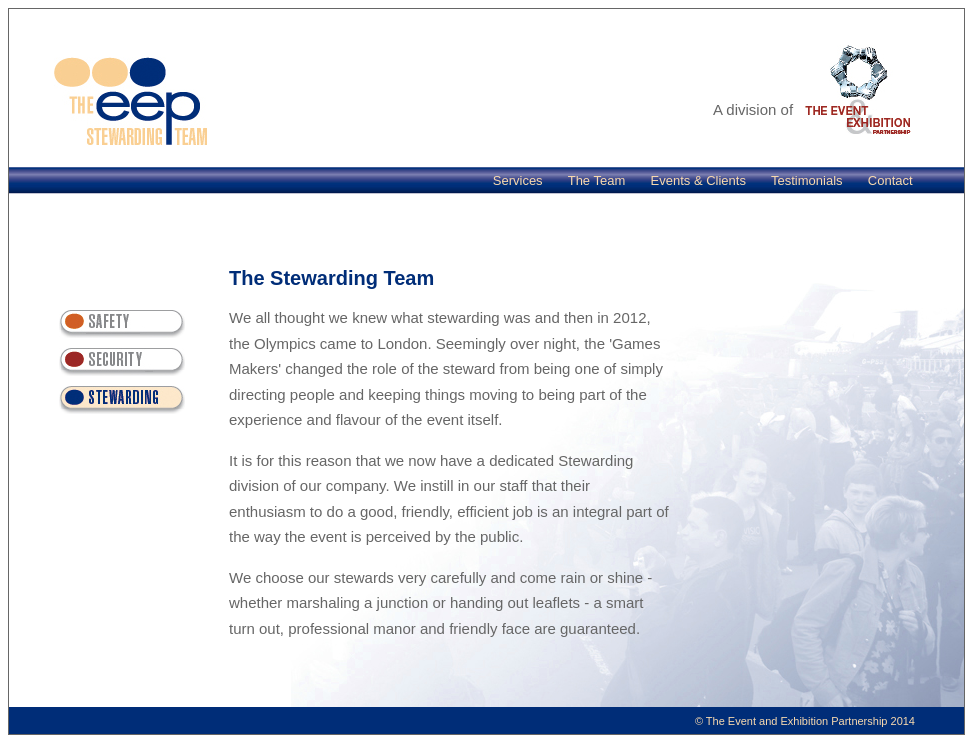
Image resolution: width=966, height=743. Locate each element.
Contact (890, 180)
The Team (597, 180)
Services (518, 180)
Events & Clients (698, 180)
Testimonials (807, 180)
